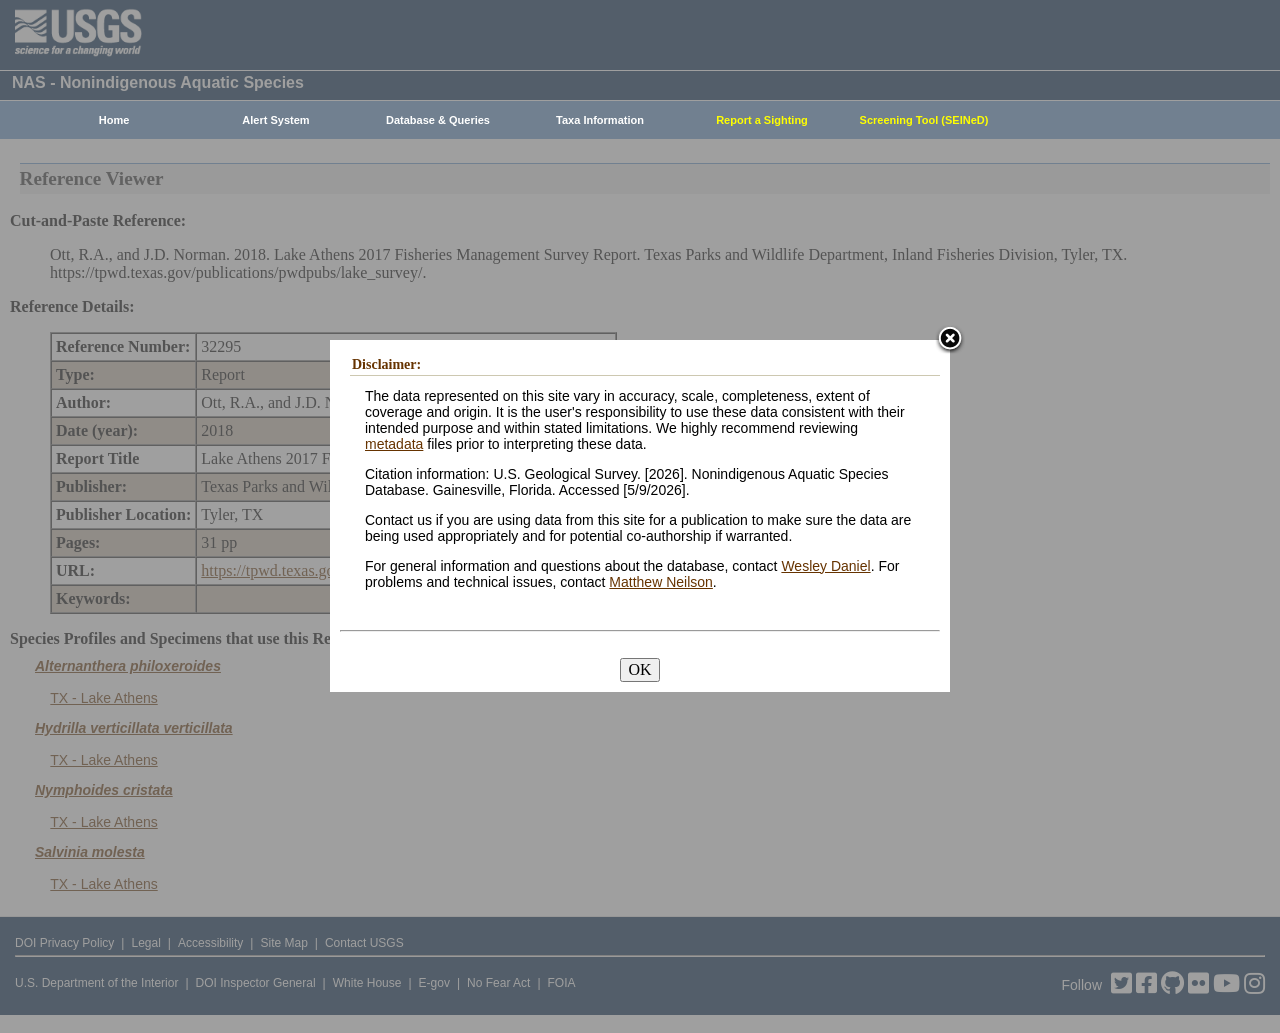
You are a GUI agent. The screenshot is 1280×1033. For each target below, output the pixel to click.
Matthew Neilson (661, 582)
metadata (394, 444)
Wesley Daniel (825, 566)
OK (639, 669)
